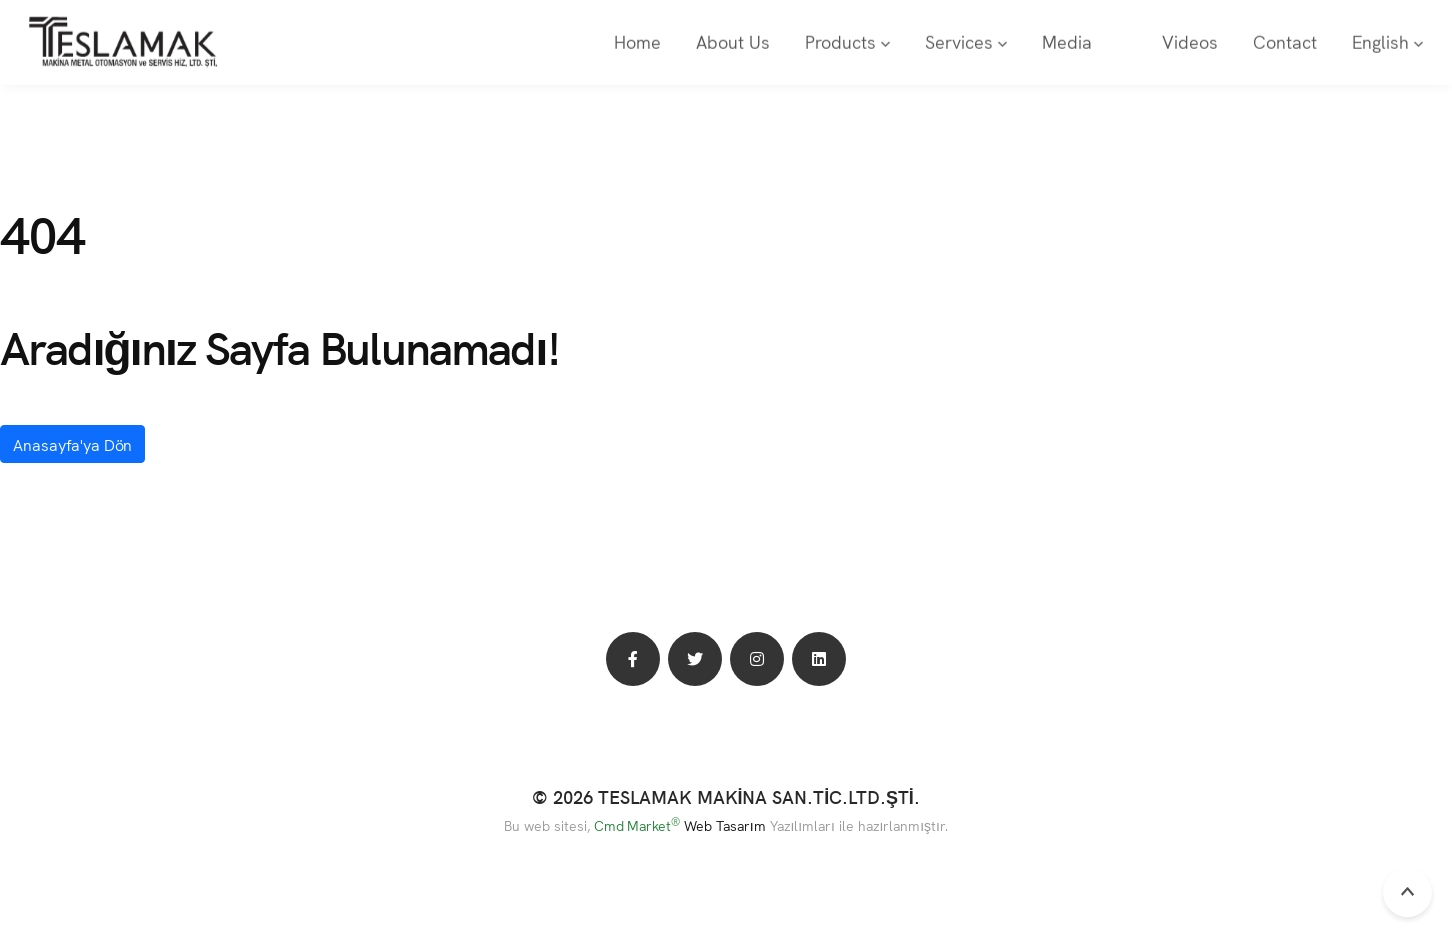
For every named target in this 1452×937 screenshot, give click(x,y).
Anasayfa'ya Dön (72, 444)
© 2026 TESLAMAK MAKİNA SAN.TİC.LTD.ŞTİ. (726, 796)
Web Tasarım (724, 825)
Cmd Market (637, 825)
